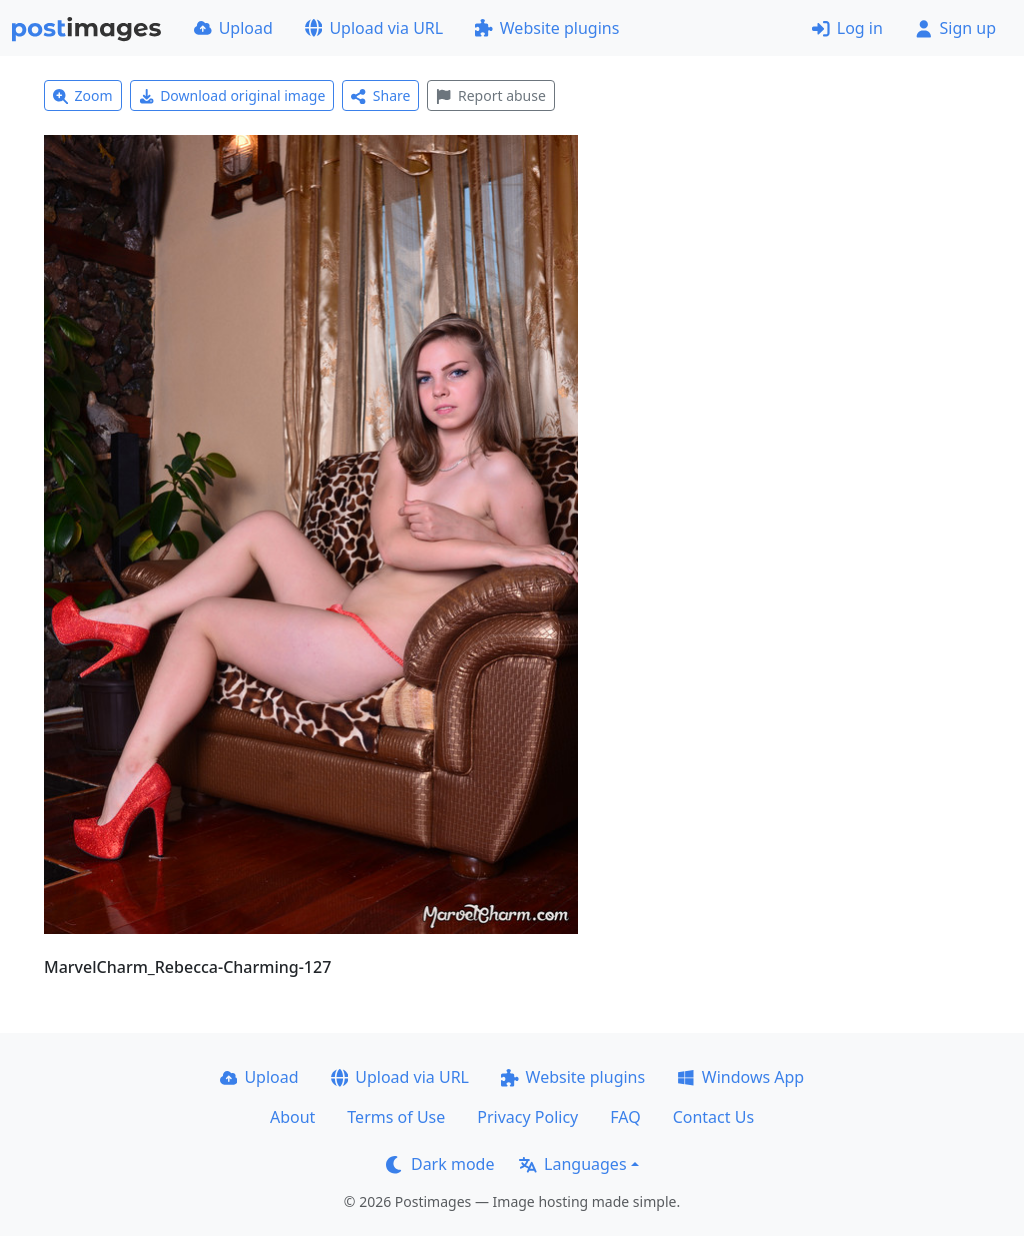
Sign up (955, 28)
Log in (847, 28)
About (292, 1117)
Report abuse (490, 95)
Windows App (740, 1077)
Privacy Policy (527, 1117)
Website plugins (547, 28)
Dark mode (440, 1164)
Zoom (83, 95)
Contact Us (713, 1117)
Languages (572, 1164)
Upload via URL (374, 28)
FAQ (625, 1117)
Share (380, 95)
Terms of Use (396, 1117)
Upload (233, 28)
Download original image (232, 95)
